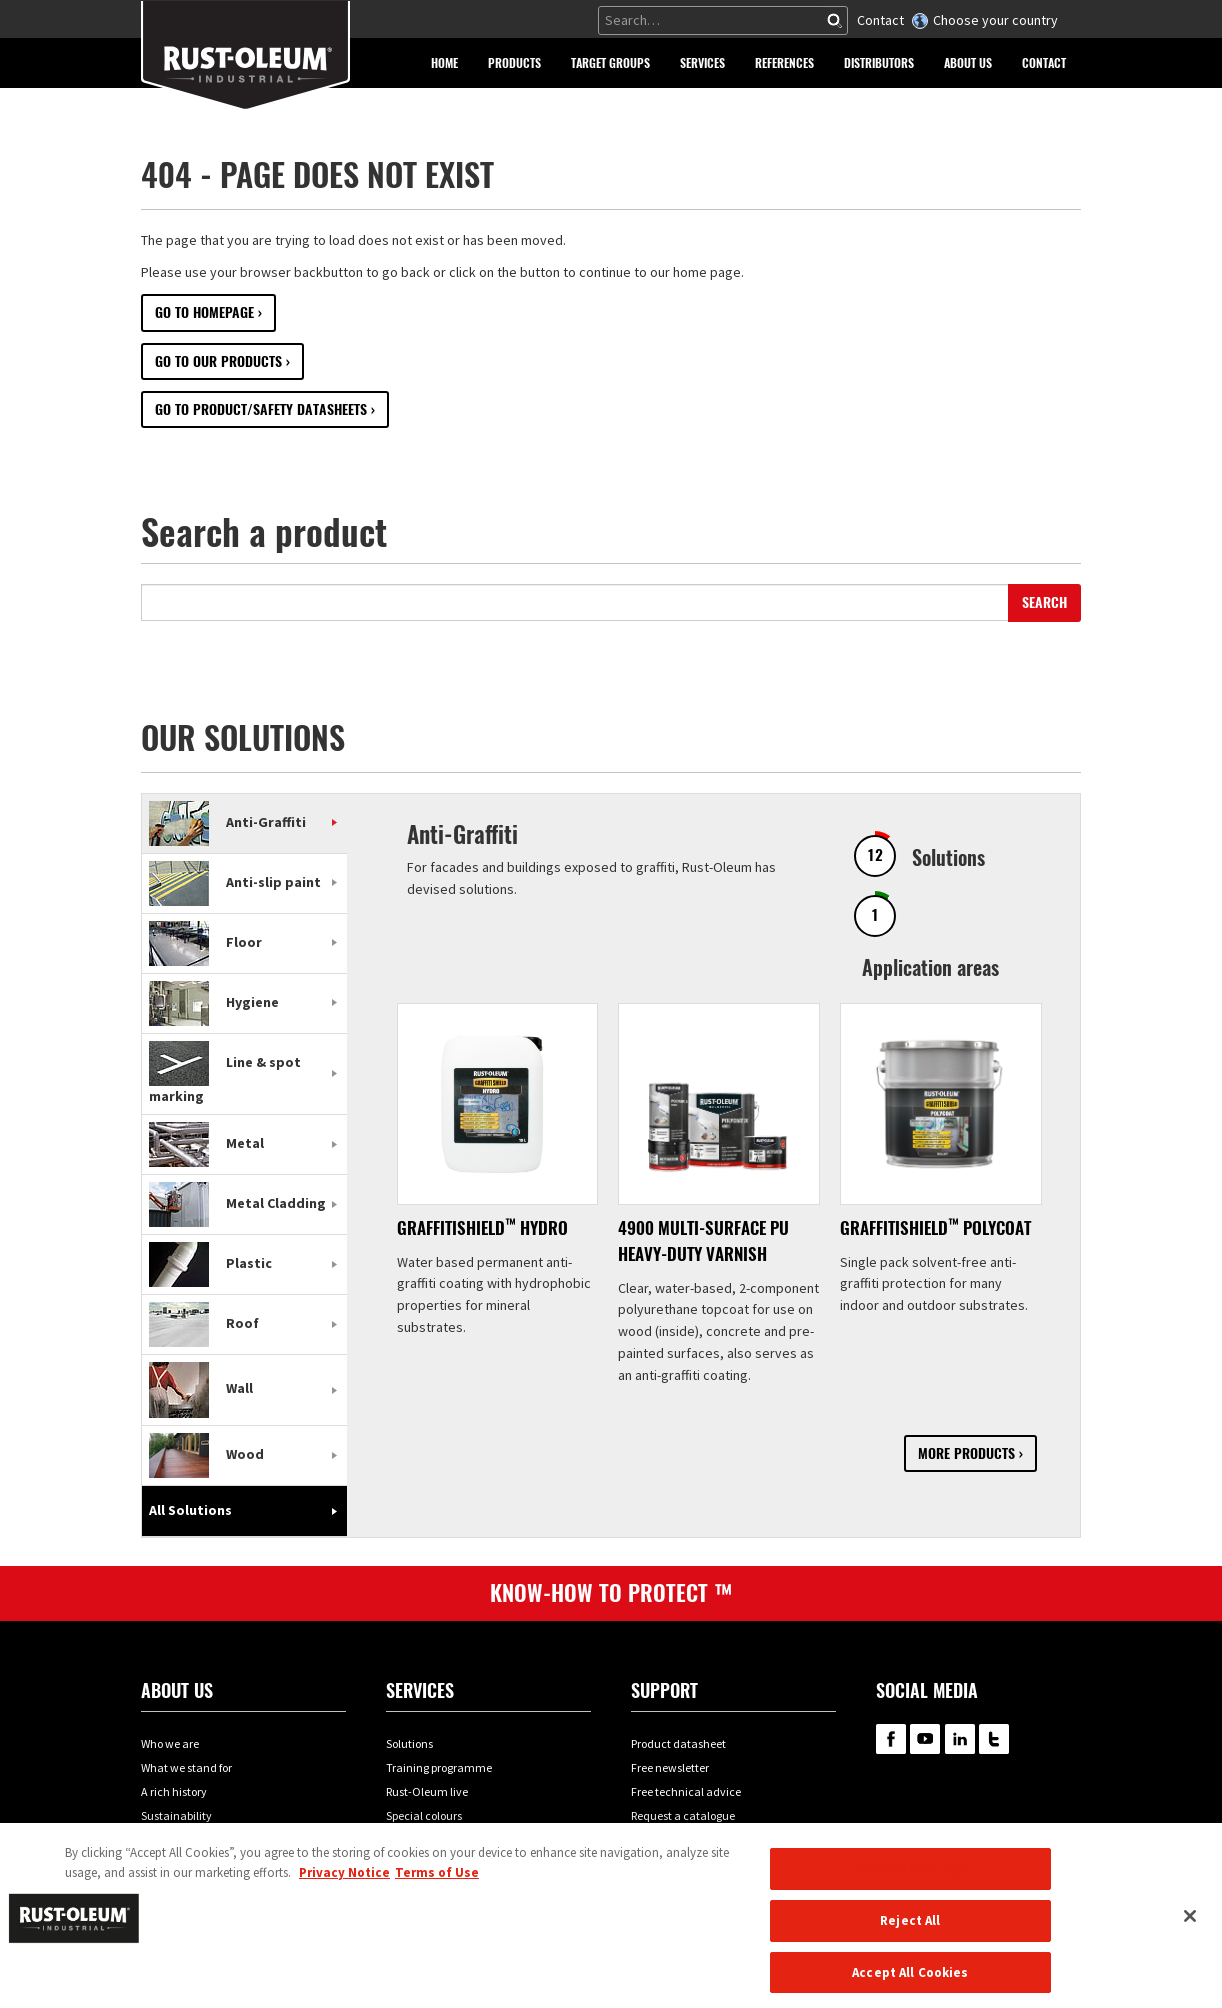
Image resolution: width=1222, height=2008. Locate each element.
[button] (514, 63)
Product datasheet (678, 1743)
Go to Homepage (204, 312)
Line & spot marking (225, 1079)
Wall (201, 1389)
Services (420, 1690)
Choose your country (995, 20)
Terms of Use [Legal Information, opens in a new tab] (437, 1885)
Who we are (170, 1743)
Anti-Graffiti (227, 822)
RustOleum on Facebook (891, 1739)
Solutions (409, 1743)
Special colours (424, 1815)
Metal (206, 1143)
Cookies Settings (910, 1881)
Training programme (439, 1767)
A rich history (174, 1791)
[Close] (1190, 1929)
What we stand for (186, 1767)
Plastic (210, 1263)
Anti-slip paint (235, 882)
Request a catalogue (683, 1815)
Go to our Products (218, 361)
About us (177, 1690)
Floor (205, 942)
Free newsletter (670, 1767)
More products (966, 1453)
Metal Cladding (237, 1203)
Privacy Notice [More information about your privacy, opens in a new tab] (344, 1885)
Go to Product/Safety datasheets (261, 409)
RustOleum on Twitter (994, 1739)
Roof (204, 1323)
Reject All (910, 1933)
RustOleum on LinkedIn (960, 1739)
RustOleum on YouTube (925, 1739)
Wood (206, 1454)
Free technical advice (686, 1791)
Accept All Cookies (910, 1985)
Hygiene (214, 1002)
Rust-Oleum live (427, 1791)
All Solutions (190, 1510)
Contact (880, 20)
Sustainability (176, 1815)
